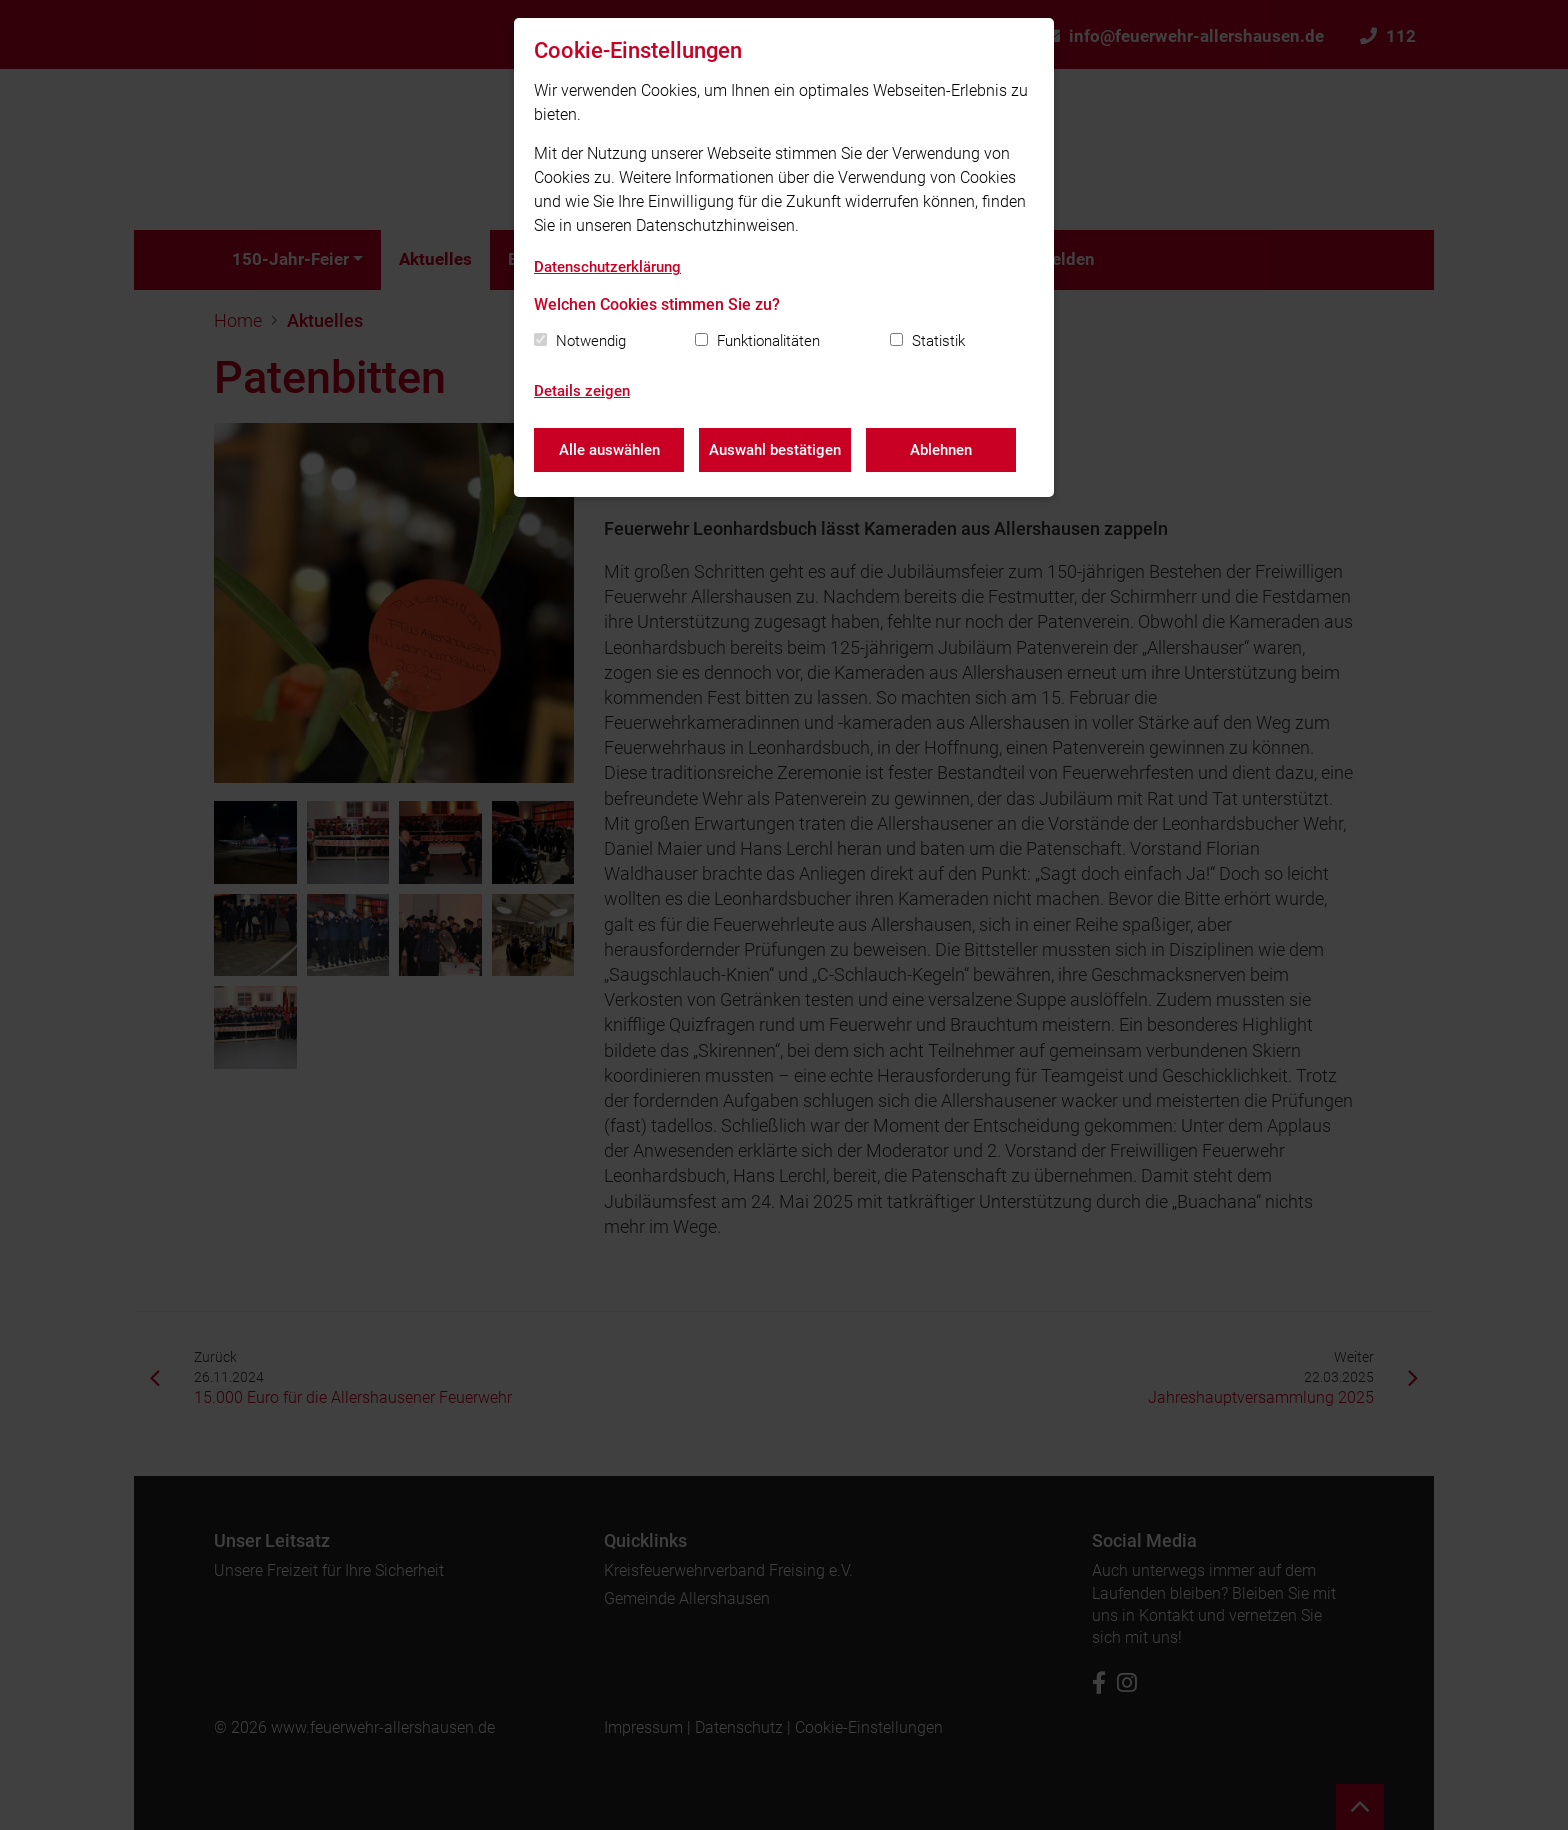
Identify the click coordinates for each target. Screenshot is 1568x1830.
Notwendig (591, 341)
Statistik (938, 341)
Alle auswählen (609, 450)
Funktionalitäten (768, 341)
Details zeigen (582, 391)
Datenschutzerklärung (607, 267)
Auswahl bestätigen (775, 450)
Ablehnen (941, 450)
